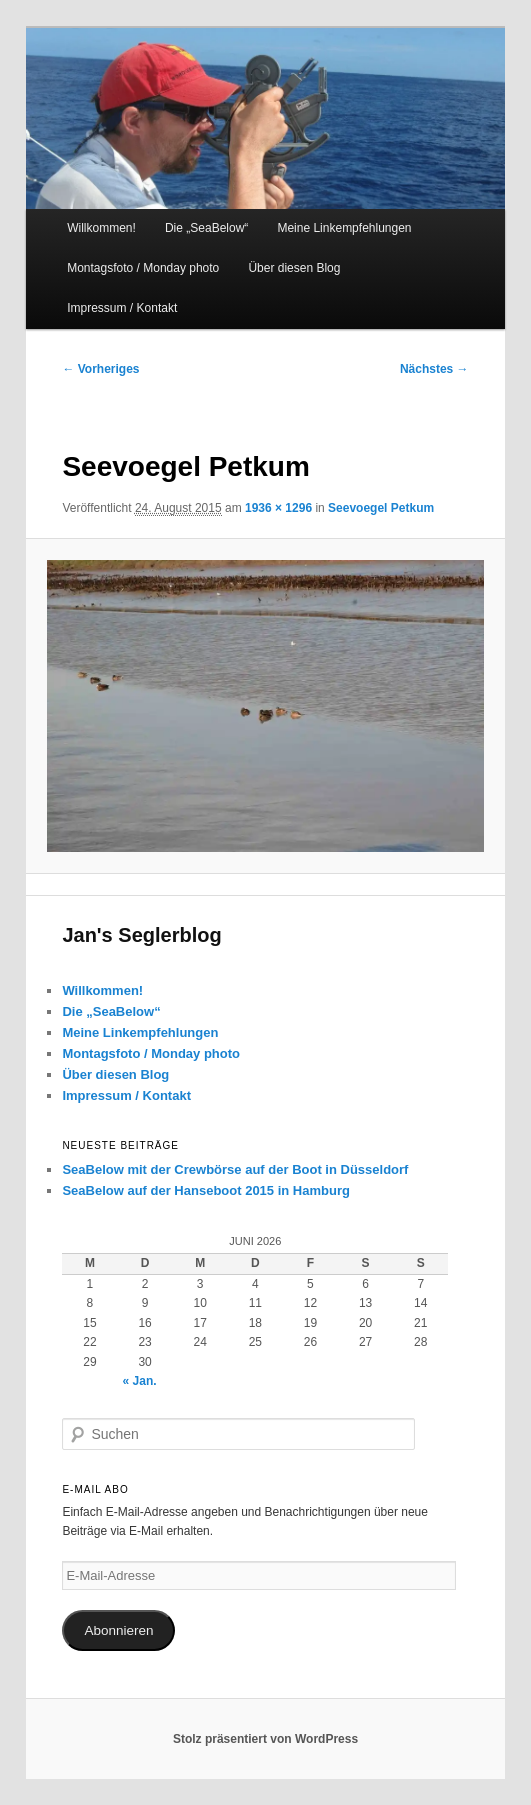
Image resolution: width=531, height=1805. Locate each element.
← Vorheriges (100, 369)
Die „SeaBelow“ (206, 228)
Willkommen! (101, 228)
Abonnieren (118, 1630)
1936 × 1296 (278, 508)
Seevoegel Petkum (381, 508)
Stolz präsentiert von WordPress (265, 1739)
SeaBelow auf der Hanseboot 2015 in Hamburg (206, 1190)
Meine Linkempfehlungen (344, 228)
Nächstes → (434, 369)
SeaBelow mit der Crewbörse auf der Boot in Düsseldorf (235, 1169)
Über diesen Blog (294, 268)
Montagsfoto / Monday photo (143, 268)
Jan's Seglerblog (141, 935)
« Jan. (140, 1381)
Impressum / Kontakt (122, 308)
